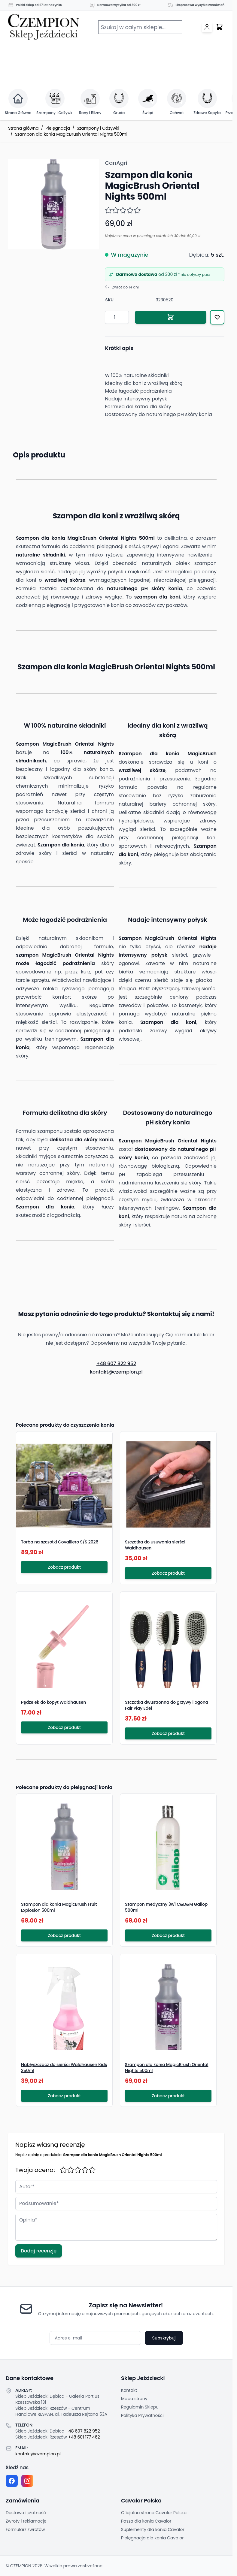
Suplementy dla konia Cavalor (152, 2529)
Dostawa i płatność (26, 2513)
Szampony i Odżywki (98, 128)
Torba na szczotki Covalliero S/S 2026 (59, 1542)
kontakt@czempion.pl (116, 1371)
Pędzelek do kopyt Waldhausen (53, 1702)
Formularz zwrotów (25, 2529)
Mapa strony (134, 2399)
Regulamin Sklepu (140, 2407)
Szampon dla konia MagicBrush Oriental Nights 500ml (71, 134)
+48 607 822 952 (116, 1363)
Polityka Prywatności (142, 2415)
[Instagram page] (27, 2481)
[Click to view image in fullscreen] (53, 204)
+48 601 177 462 (84, 2437)
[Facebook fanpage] (12, 2481)
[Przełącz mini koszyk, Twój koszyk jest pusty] (219, 27)
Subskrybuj (163, 2338)
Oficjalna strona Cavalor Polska (154, 2513)
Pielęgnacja (57, 128)
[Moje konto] (207, 27)
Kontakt (129, 2390)
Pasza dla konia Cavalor (146, 2521)
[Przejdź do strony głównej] (43, 27)
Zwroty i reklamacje (26, 2521)
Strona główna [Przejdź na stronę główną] (23, 128)
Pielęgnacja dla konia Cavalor (152, 2538)
